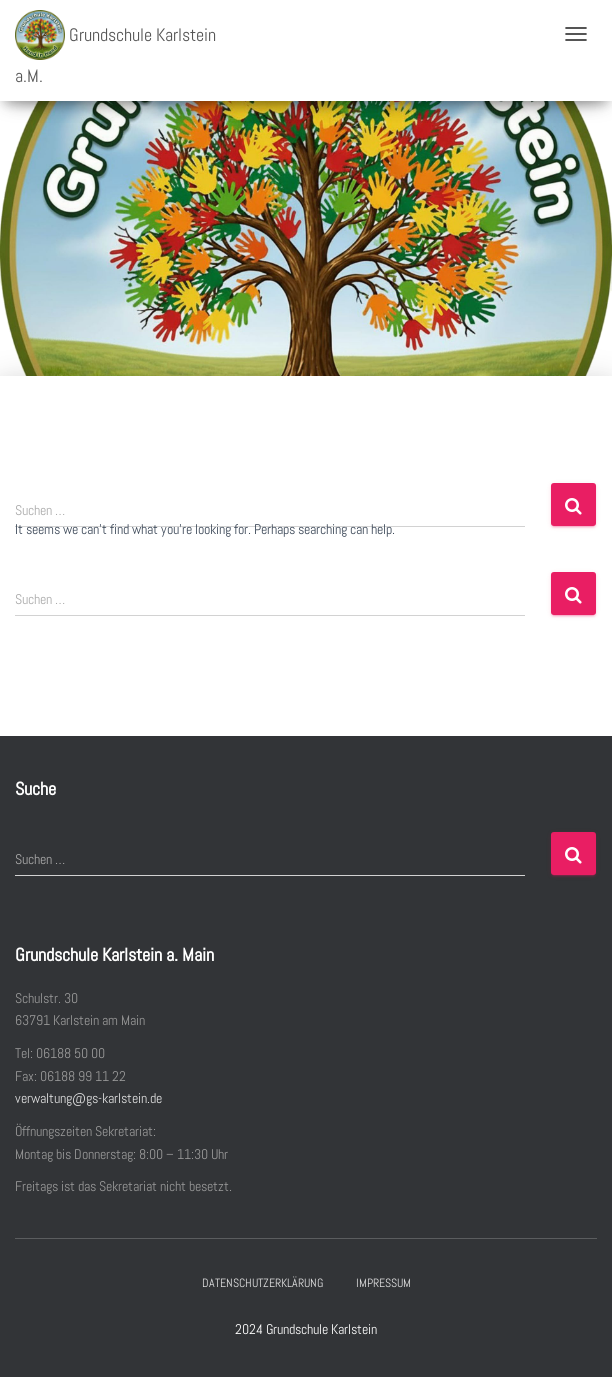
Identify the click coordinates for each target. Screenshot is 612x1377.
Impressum (383, 1283)
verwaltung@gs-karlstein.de (88, 1098)
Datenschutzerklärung (262, 1283)
